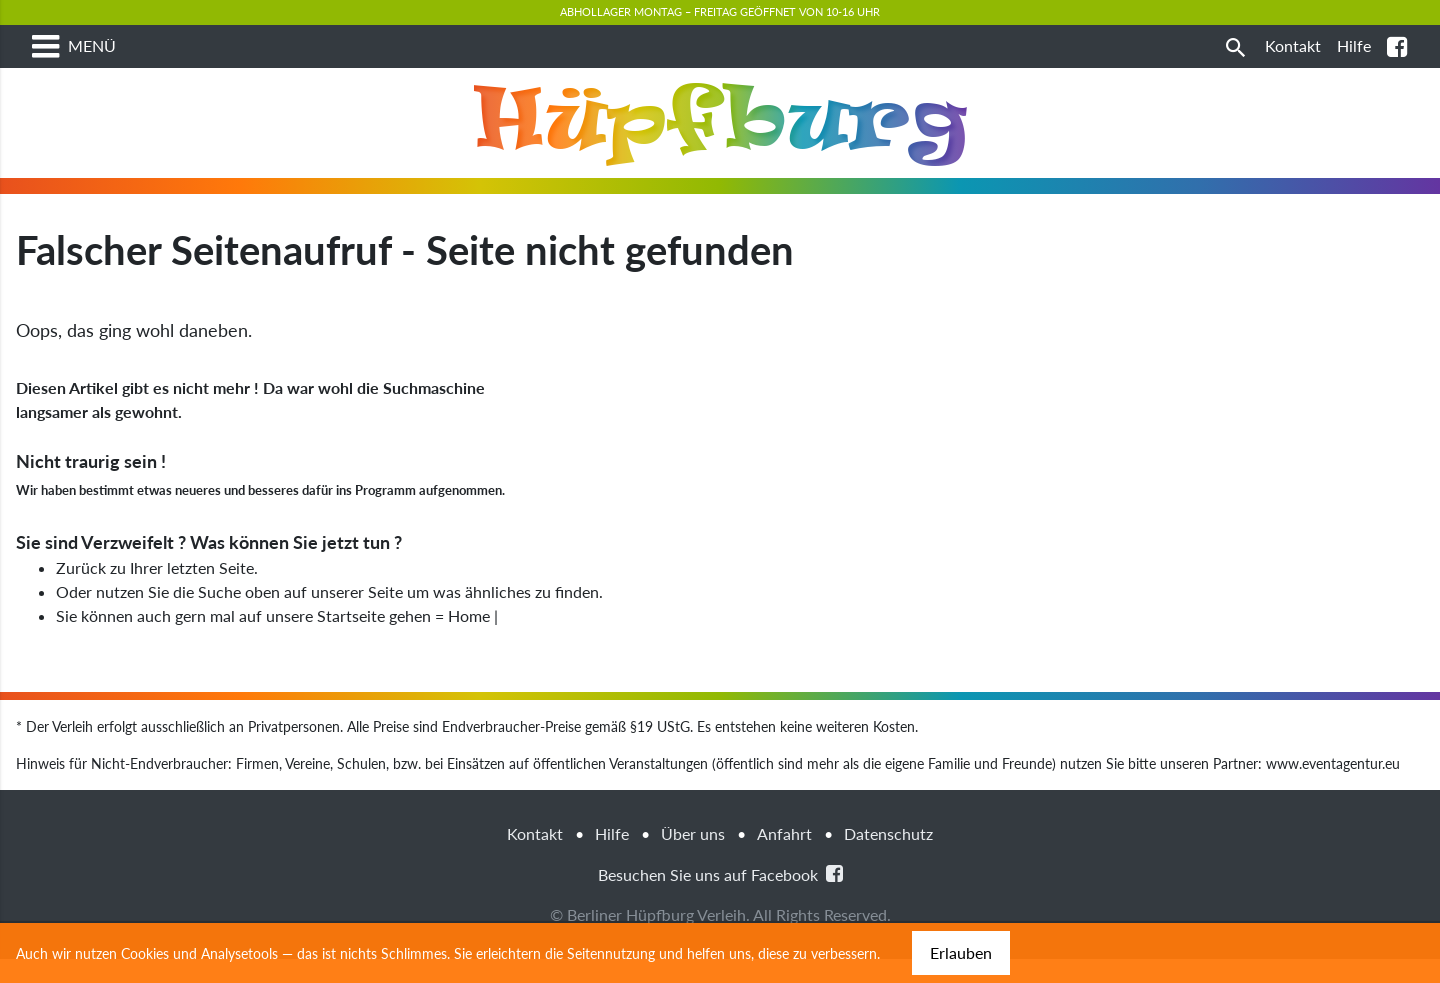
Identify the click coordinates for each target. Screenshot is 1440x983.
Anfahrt (784, 857)
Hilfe (612, 857)
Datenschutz (888, 857)
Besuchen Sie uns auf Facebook (720, 897)
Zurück (81, 591)
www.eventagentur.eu (1333, 787)
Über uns (693, 857)
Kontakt (535, 857)
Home (469, 639)
